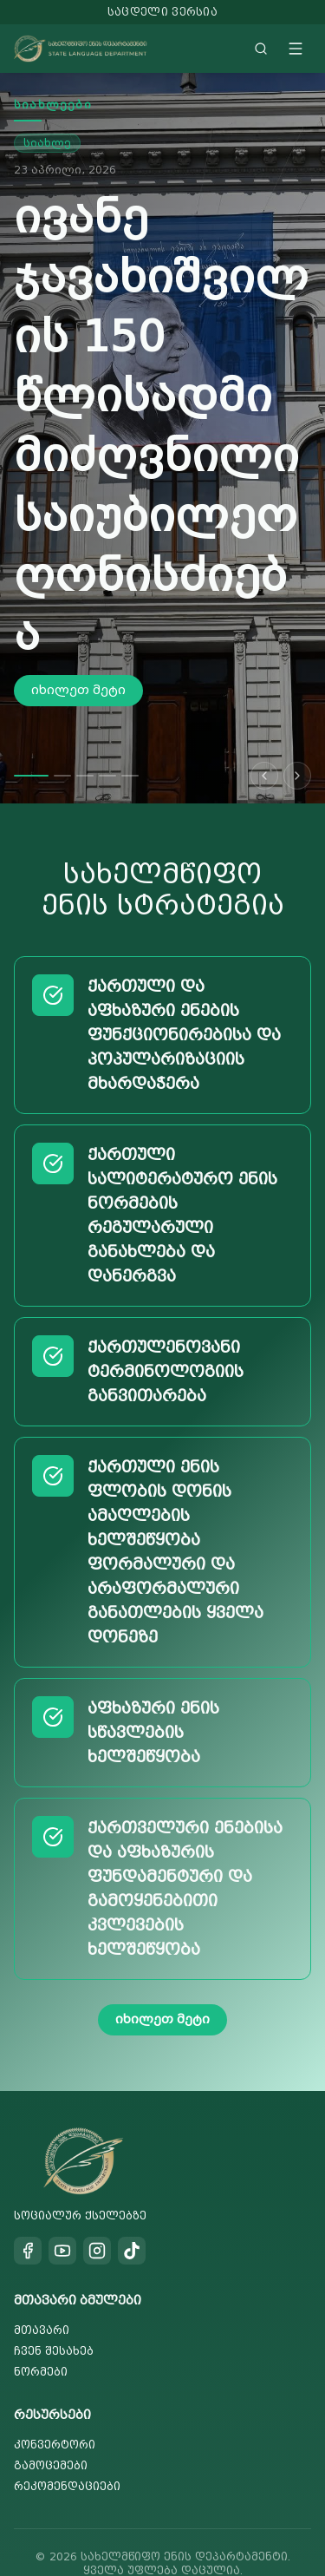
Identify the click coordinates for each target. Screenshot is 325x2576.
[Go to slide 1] (31, 739)
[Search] (260, 48)
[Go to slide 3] (85, 739)
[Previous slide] (264, 739)
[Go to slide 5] (130, 739)
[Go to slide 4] (107, 739)
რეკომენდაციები (67, 2449)
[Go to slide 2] (62, 739)
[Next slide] (297, 739)
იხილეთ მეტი (78, 553)
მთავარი (41, 2293)
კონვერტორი (54, 2408)
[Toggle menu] (295, 48)
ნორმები (41, 2335)
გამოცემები (51, 2428)
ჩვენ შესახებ (54, 2314)
